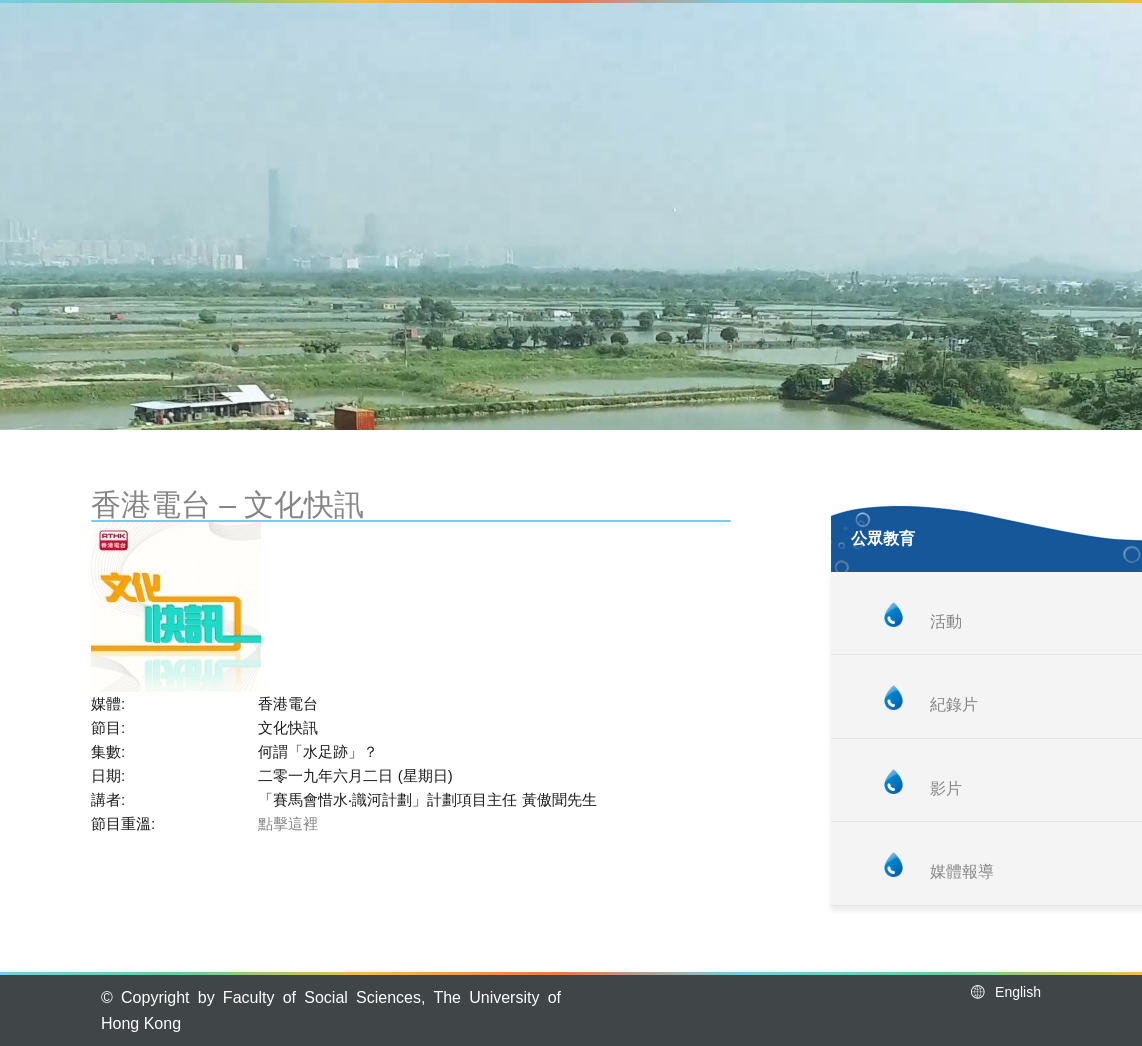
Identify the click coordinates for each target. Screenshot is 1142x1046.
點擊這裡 (288, 823)
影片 (946, 788)
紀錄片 (954, 704)
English (1004, 992)
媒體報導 (962, 871)
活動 (946, 621)
